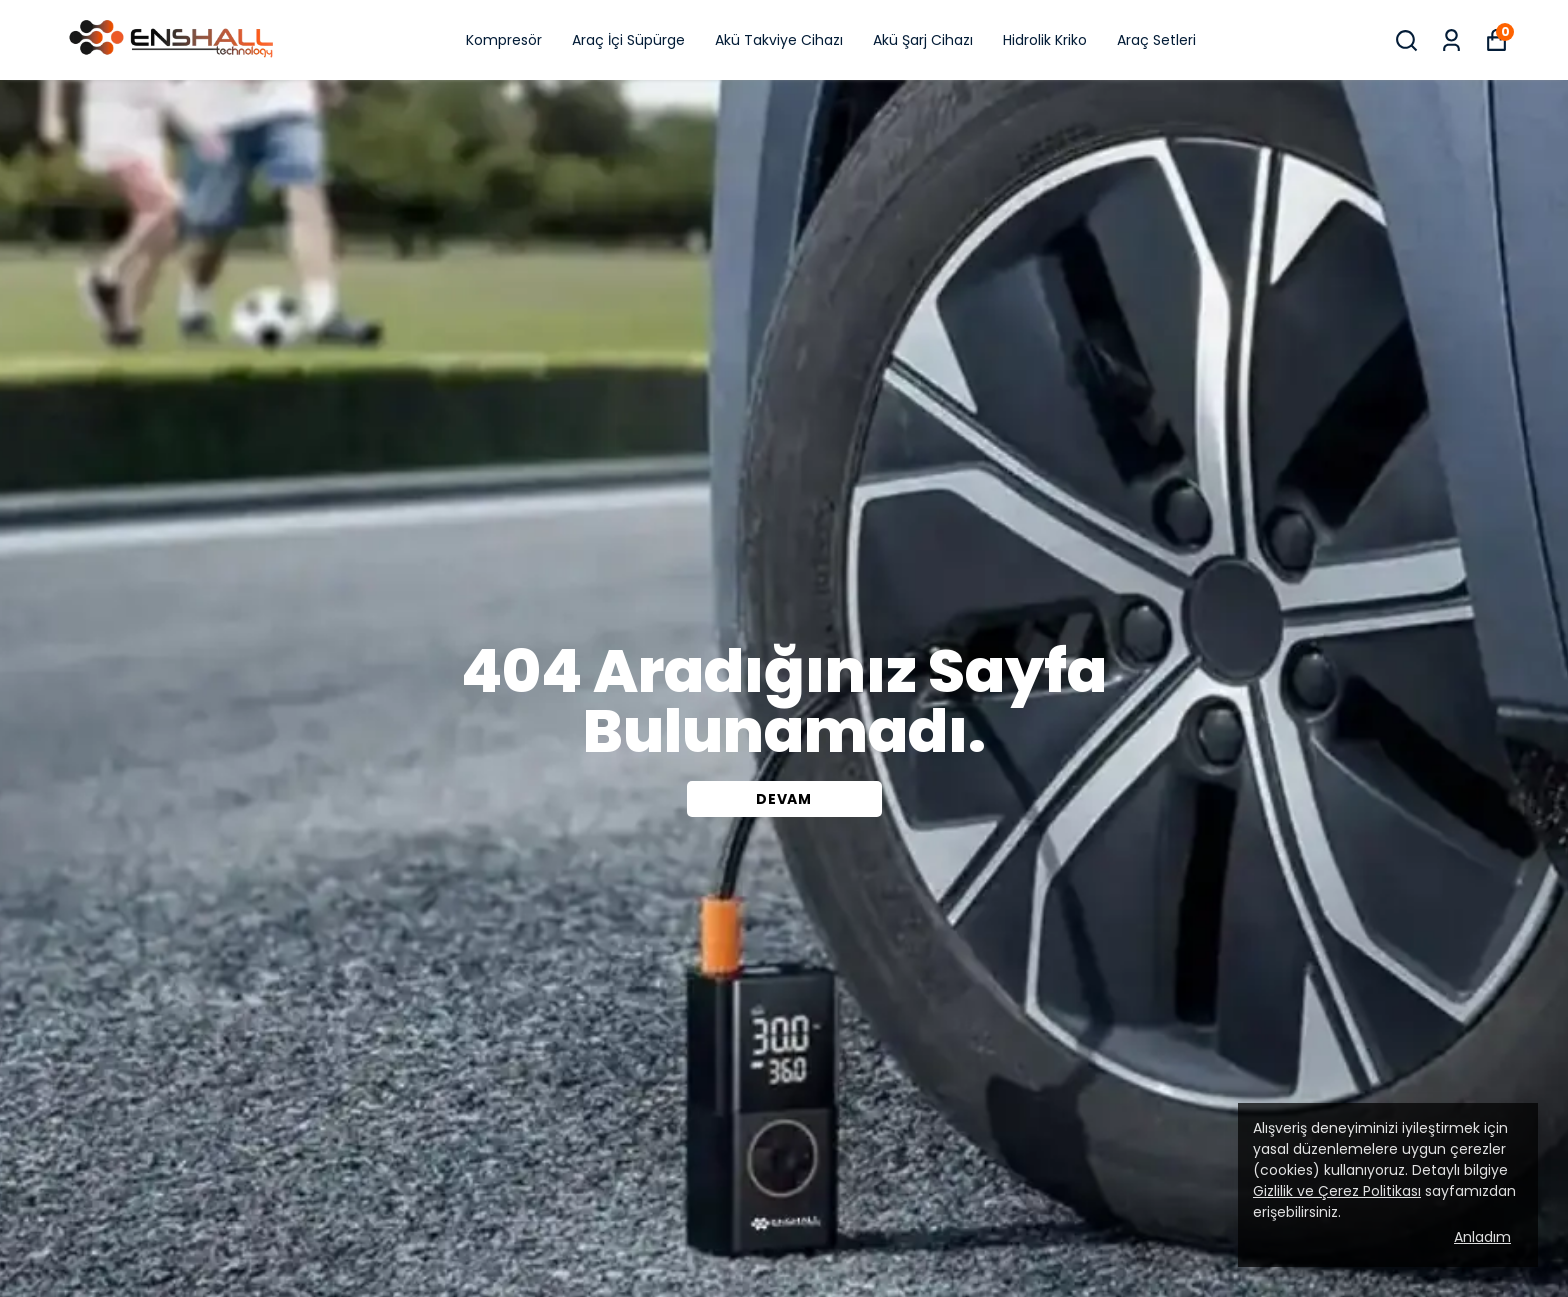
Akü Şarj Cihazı (923, 40)
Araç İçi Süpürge (628, 40)
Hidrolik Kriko (1045, 40)
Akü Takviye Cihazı (779, 40)
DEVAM (784, 799)
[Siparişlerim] (1451, 40)
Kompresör (504, 40)
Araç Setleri (1156, 40)
